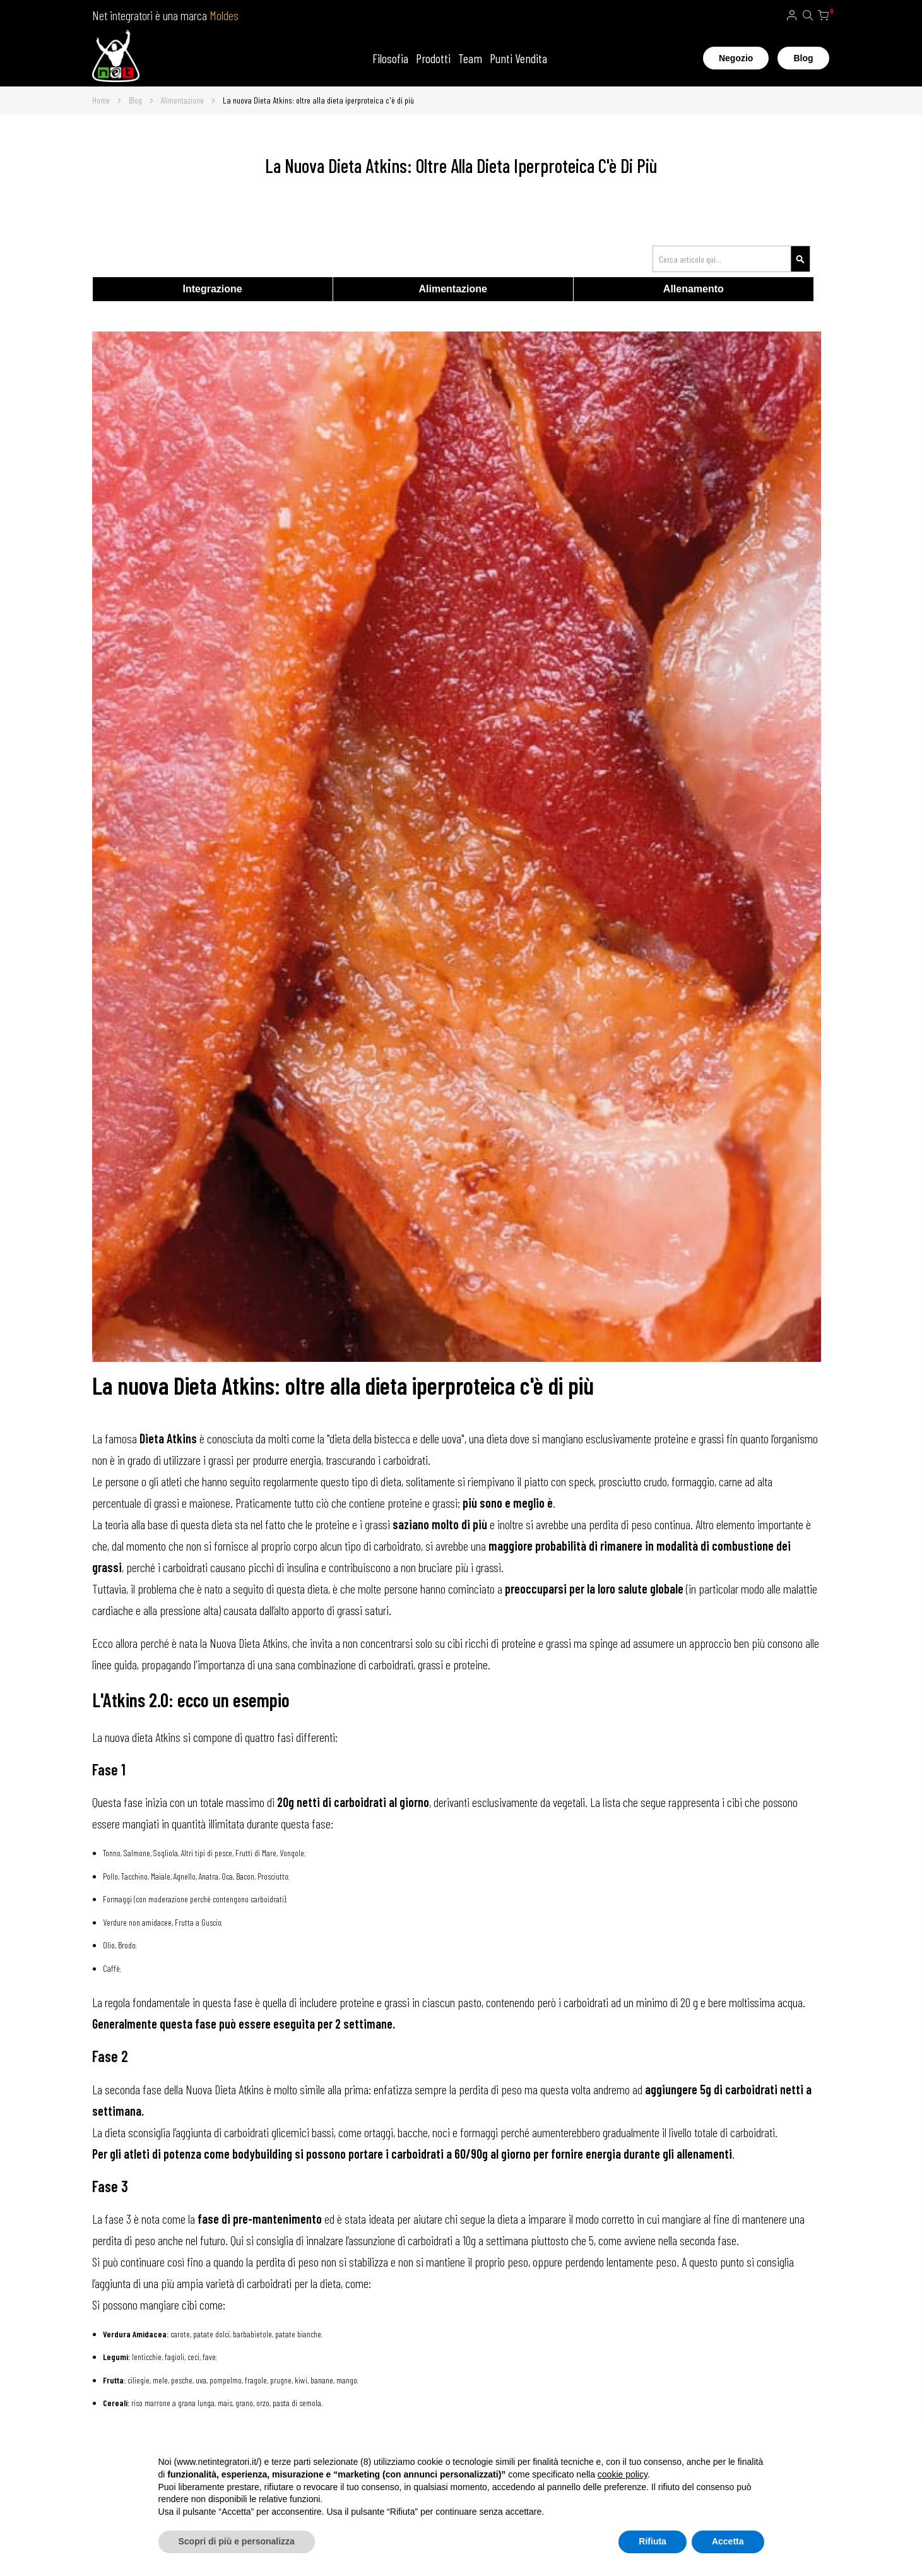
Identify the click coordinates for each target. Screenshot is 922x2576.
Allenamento (693, 288)
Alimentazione (183, 100)
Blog (803, 58)
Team (470, 58)
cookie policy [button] (622, 2474)
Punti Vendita (518, 58)
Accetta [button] (728, 2541)
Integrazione (212, 288)
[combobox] (731, 258)
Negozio (736, 58)
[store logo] (115, 58)
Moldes (224, 15)
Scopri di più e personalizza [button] (237, 2541)
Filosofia (390, 58)
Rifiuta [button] (652, 2541)
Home (102, 100)
